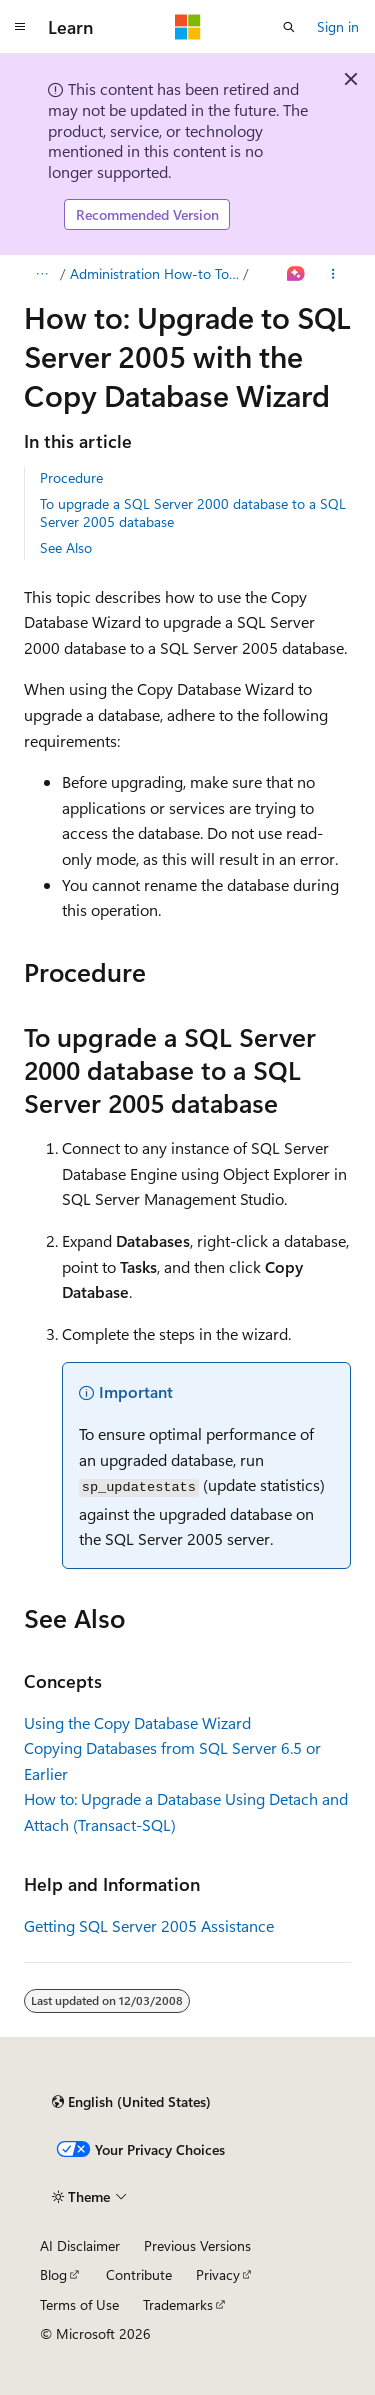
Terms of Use (79, 2304)
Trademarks (178, 2304)
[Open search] (289, 27)
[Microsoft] (188, 27)
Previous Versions (197, 2245)
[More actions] (333, 274)
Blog (53, 2274)
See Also (66, 547)
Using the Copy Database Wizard (137, 1722)
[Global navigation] (20, 27)
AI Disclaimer (80, 2245)
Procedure (71, 477)
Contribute (139, 2274)
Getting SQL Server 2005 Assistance (149, 1925)
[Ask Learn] (296, 274)
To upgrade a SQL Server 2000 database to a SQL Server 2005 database (193, 512)
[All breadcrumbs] (41, 274)
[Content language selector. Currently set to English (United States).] (131, 2102)
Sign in (338, 26)
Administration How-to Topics (155, 273)
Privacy (218, 2274)
